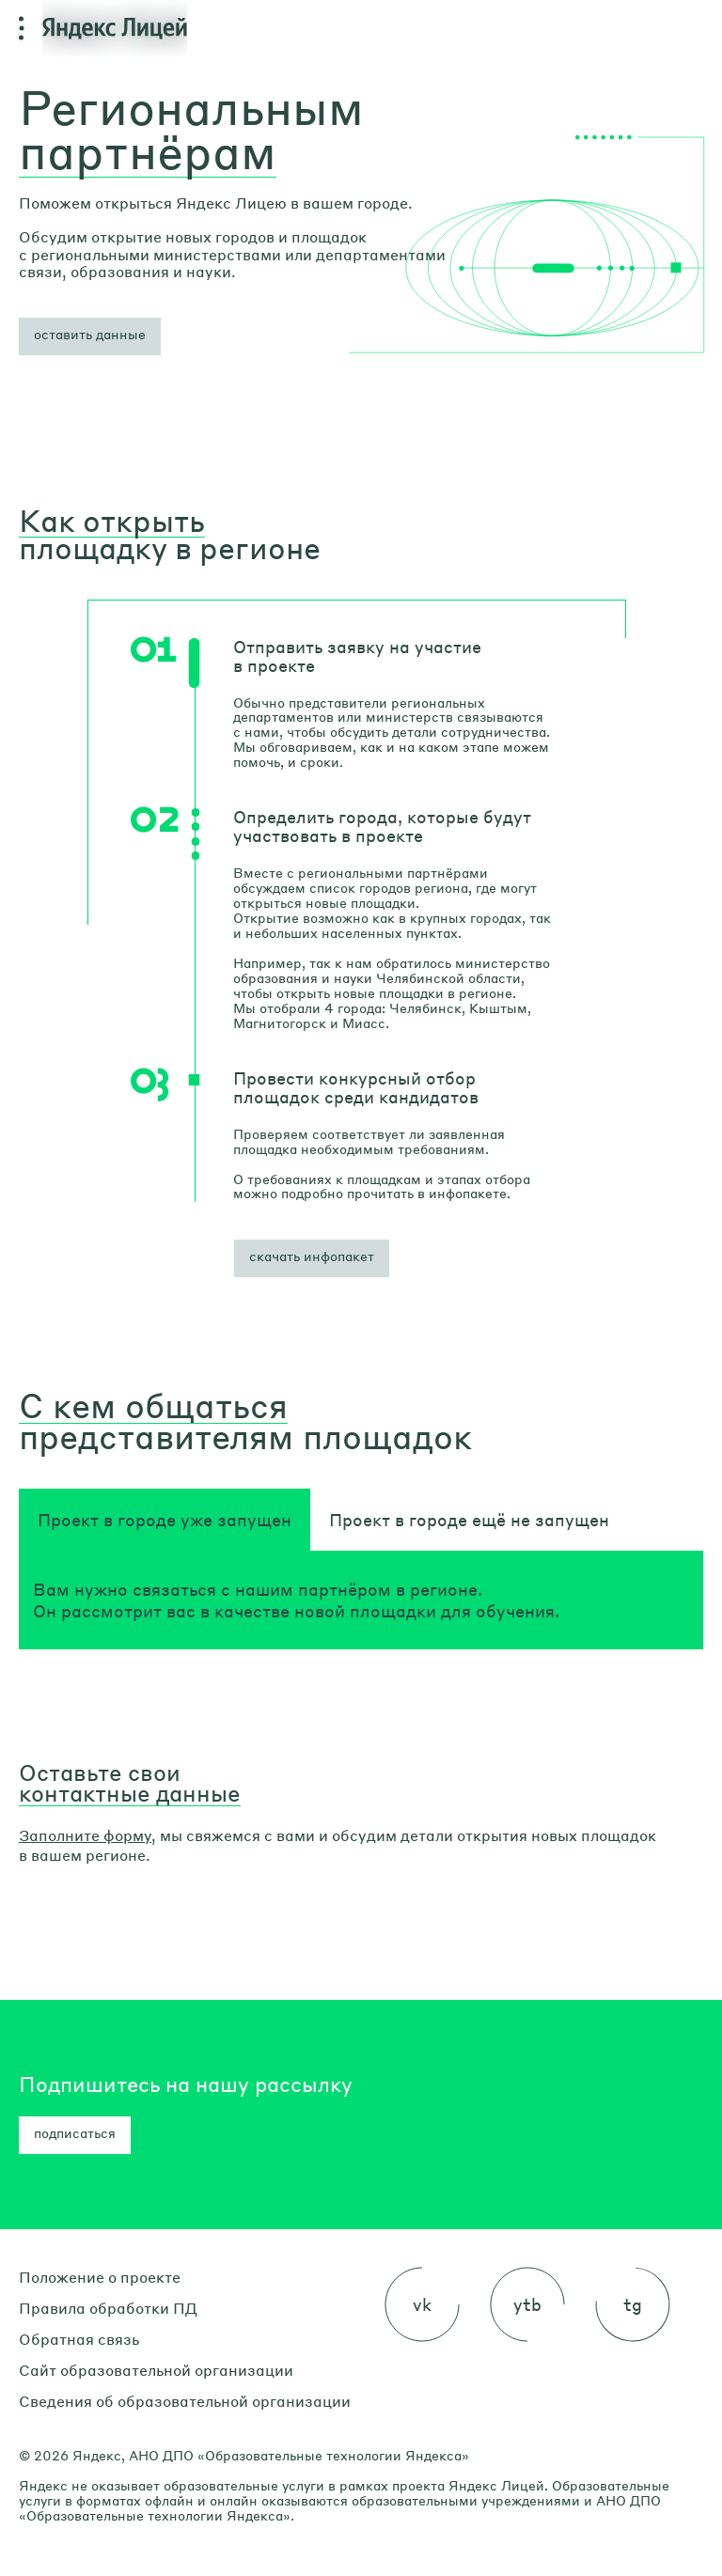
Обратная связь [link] (79, 2339)
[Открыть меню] (21, 28)
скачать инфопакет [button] (311, 1255)
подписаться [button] (75, 2132)
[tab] (164, 1520)
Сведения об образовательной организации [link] (185, 2401)
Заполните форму (85, 1835)
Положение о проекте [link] (99, 2277)
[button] (90, 336)
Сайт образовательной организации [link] (156, 2370)
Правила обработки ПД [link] (108, 2308)
